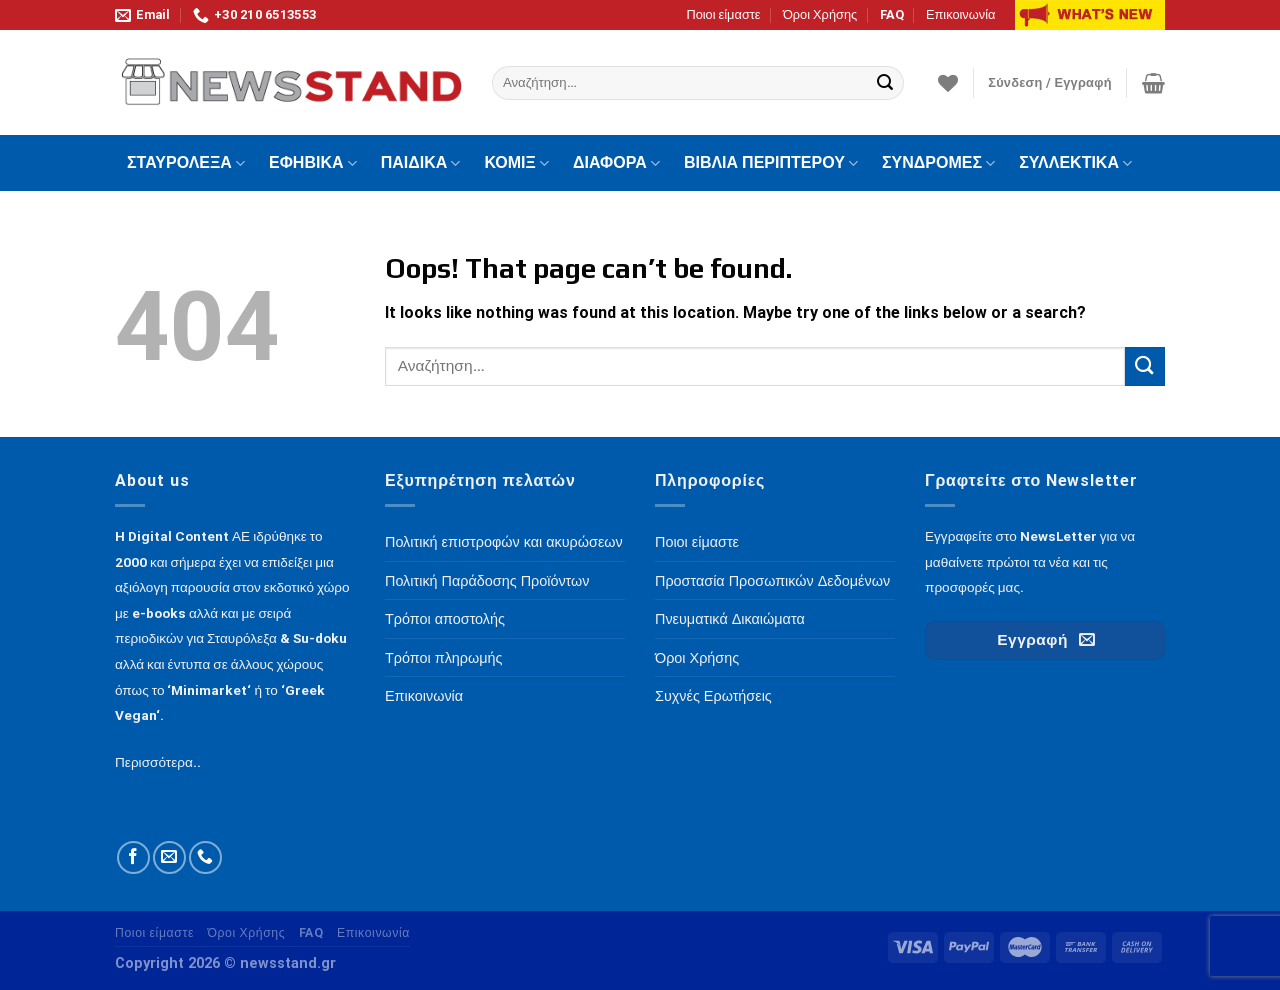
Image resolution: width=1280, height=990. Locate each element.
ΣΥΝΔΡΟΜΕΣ (938, 163)
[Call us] (205, 857)
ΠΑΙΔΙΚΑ (421, 163)
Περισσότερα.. (158, 762)
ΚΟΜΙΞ (516, 163)
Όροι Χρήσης (820, 14)
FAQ (892, 14)
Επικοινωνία (960, 14)
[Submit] (886, 83)
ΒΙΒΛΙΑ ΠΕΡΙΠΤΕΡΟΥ (771, 163)
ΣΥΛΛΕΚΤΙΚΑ (1075, 163)
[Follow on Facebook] (133, 857)
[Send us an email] (169, 857)
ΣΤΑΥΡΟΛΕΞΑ (186, 163)
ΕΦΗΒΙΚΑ (313, 163)
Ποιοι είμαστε (723, 14)
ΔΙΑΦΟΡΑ (616, 163)
